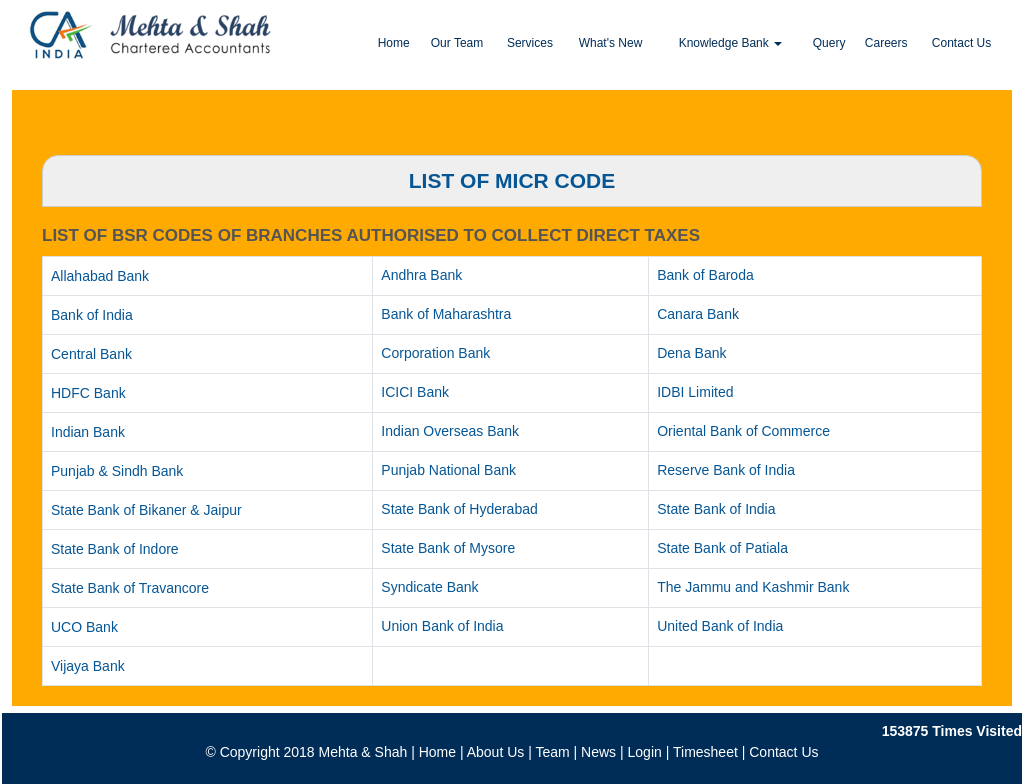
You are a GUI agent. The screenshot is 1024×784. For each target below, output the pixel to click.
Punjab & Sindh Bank (117, 471)
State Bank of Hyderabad (459, 509)
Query (829, 43)
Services (530, 43)
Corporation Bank (435, 353)
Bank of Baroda (705, 275)
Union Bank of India (442, 626)
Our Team (457, 43)
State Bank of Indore (115, 549)
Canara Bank (698, 314)
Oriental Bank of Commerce (743, 431)
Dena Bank (691, 353)
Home (394, 43)
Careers (886, 43)
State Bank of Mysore (448, 548)
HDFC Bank (88, 393)
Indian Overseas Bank (450, 431)
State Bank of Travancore (130, 588)
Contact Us (961, 43)
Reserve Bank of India (726, 470)
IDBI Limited (695, 392)
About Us (496, 752)
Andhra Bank (421, 275)
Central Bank (91, 354)
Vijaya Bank (88, 666)
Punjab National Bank (448, 470)
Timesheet (705, 752)
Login (645, 752)
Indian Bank (88, 432)
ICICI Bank (415, 392)
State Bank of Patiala (722, 548)
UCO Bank (84, 627)
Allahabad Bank (100, 276)
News (598, 752)
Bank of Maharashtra (446, 314)
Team (552, 752)
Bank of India (92, 315)
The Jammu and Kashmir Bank (753, 587)
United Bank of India (720, 626)
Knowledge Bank (730, 43)
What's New (611, 43)
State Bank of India (716, 509)
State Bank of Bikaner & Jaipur (146, 510)
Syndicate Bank (429, 587)
